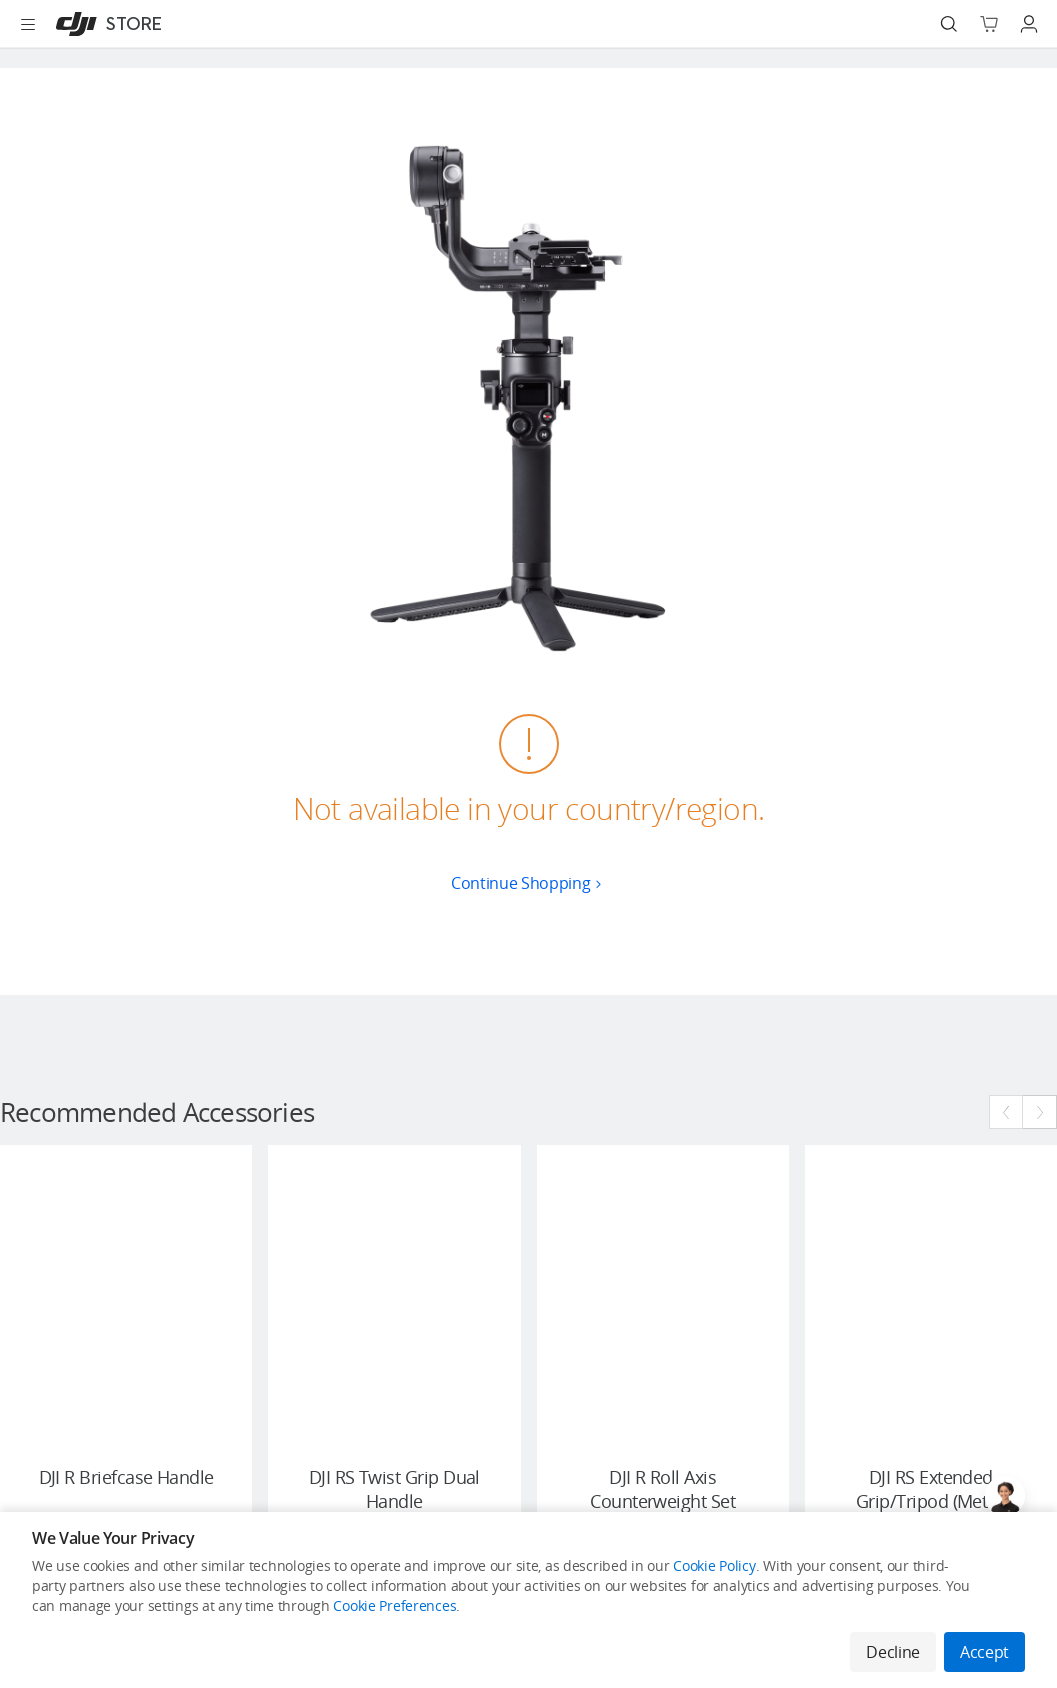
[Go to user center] (1029, 24)
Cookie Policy (714, 1565)
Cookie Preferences (394, 1605)
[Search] (949, 24)
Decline (893, 1652)
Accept (984, 1652)
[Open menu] (28, 24)
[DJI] (104, 24)
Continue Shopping (528, 883)
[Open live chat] (1005, 1496)
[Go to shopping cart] (989, 24)
